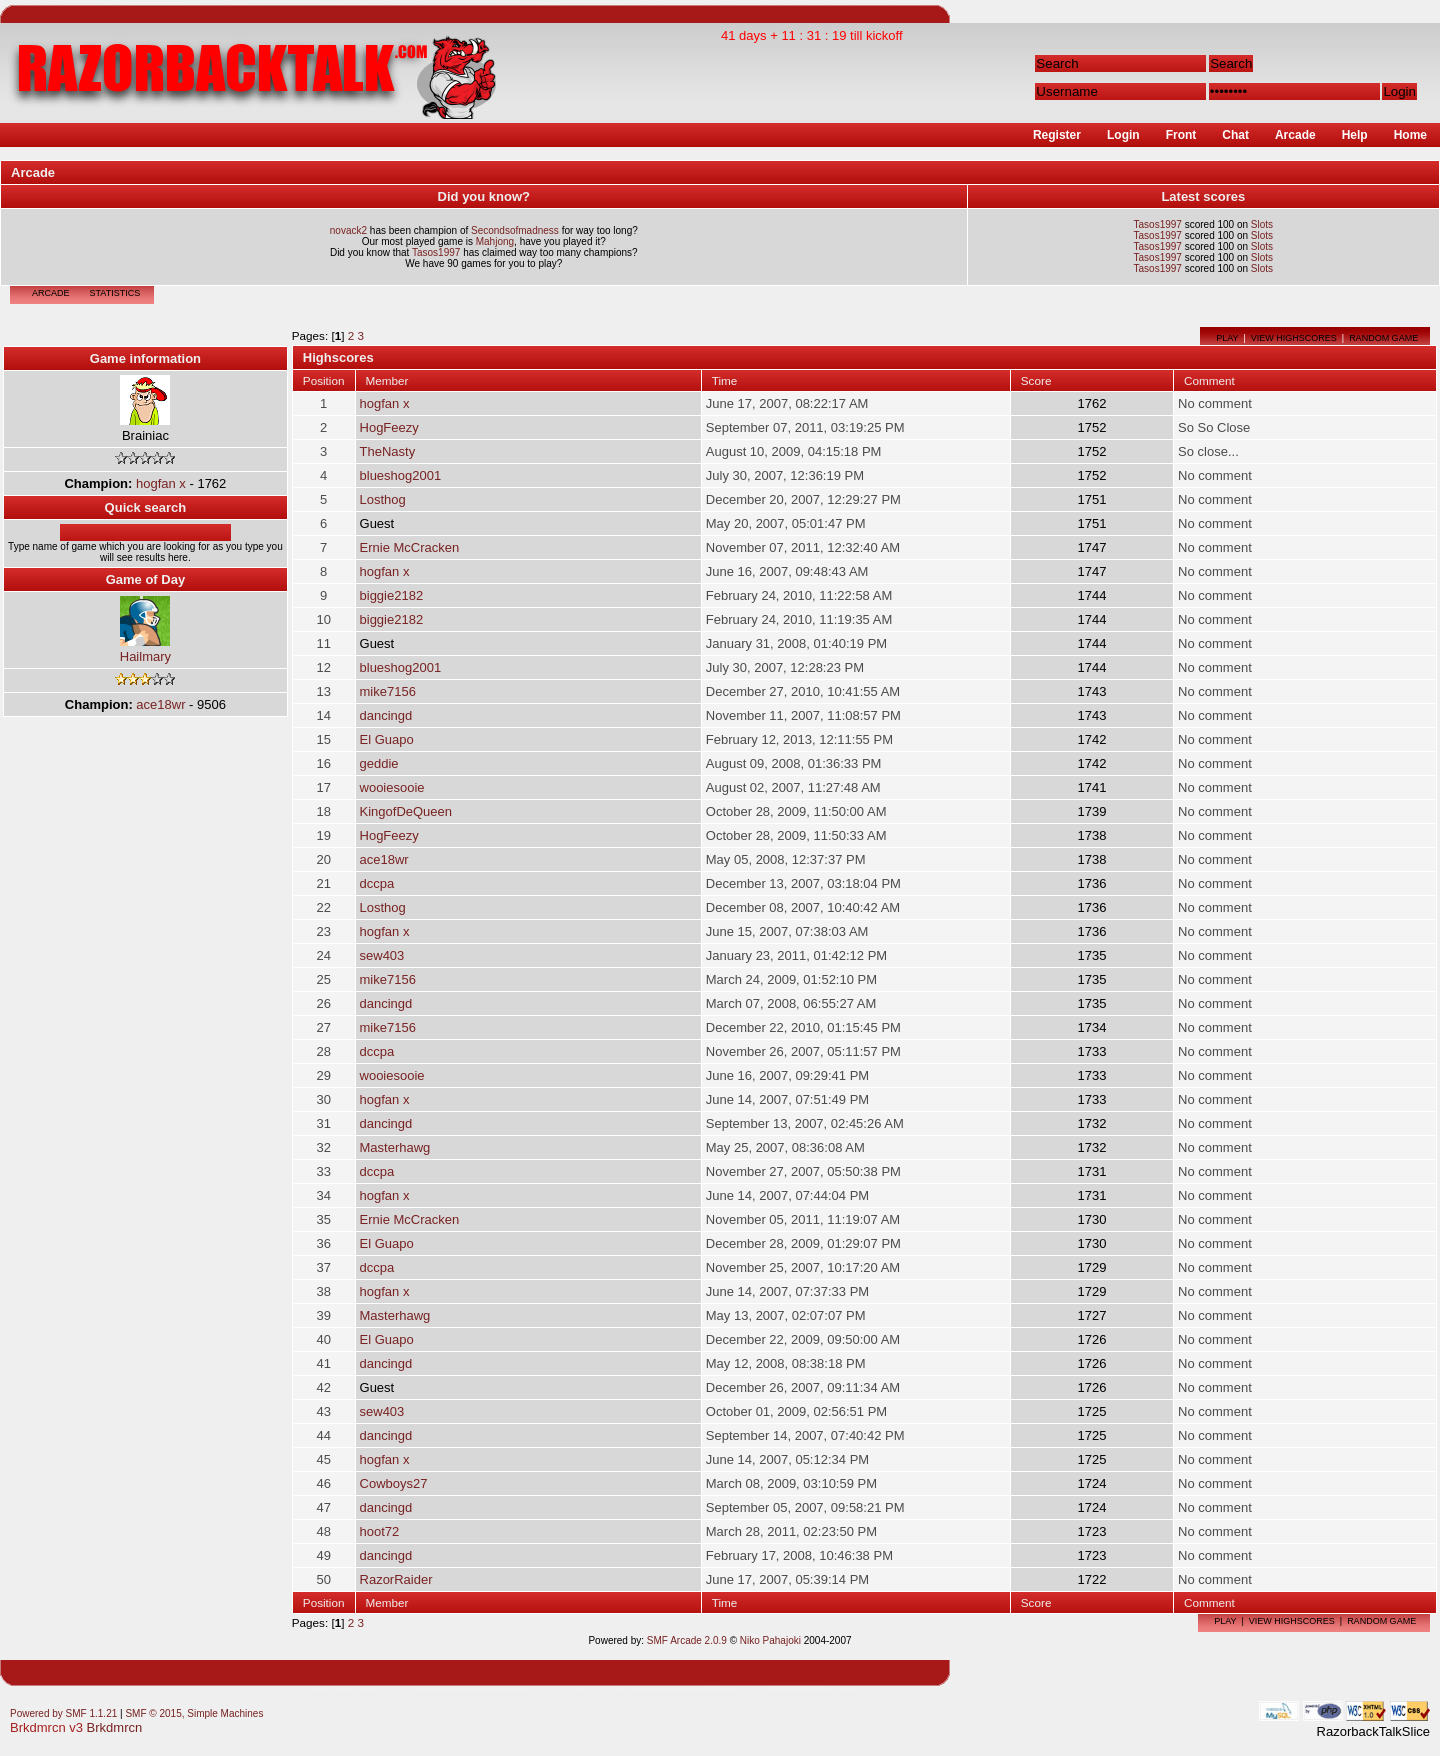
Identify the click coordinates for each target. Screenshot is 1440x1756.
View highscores (1294, 338)
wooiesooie (392, 787)
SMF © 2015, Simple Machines (194, 1713)
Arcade (51, 293)
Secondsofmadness (515, 230)
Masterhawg (395, 1147)
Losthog (383, 499)
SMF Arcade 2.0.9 (687, 1640)
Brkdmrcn (115, 1727)
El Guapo (387, 739)
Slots (1262, 224)
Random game (1383, 338)
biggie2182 (392, 595)
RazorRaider (396, 1579)
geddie (379, 763)
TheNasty (388, 451)
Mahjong (495, 241)
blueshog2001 (401, 475)
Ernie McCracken (410, 547)
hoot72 (380, 1531)
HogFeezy (389, 427)
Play (1227, 338)
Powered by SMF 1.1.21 (63, 1713)
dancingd (386, 715)
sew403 (382, 955)
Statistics (115, 293)
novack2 (348, 230)
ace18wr (160, 704)
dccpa (377, 883)
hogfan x (161, 483)
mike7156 (388, 691)
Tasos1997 (436, 252)
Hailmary (145, 656)
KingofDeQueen (406, 811)
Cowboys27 (394, 1483)
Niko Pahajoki (770, 1640)
